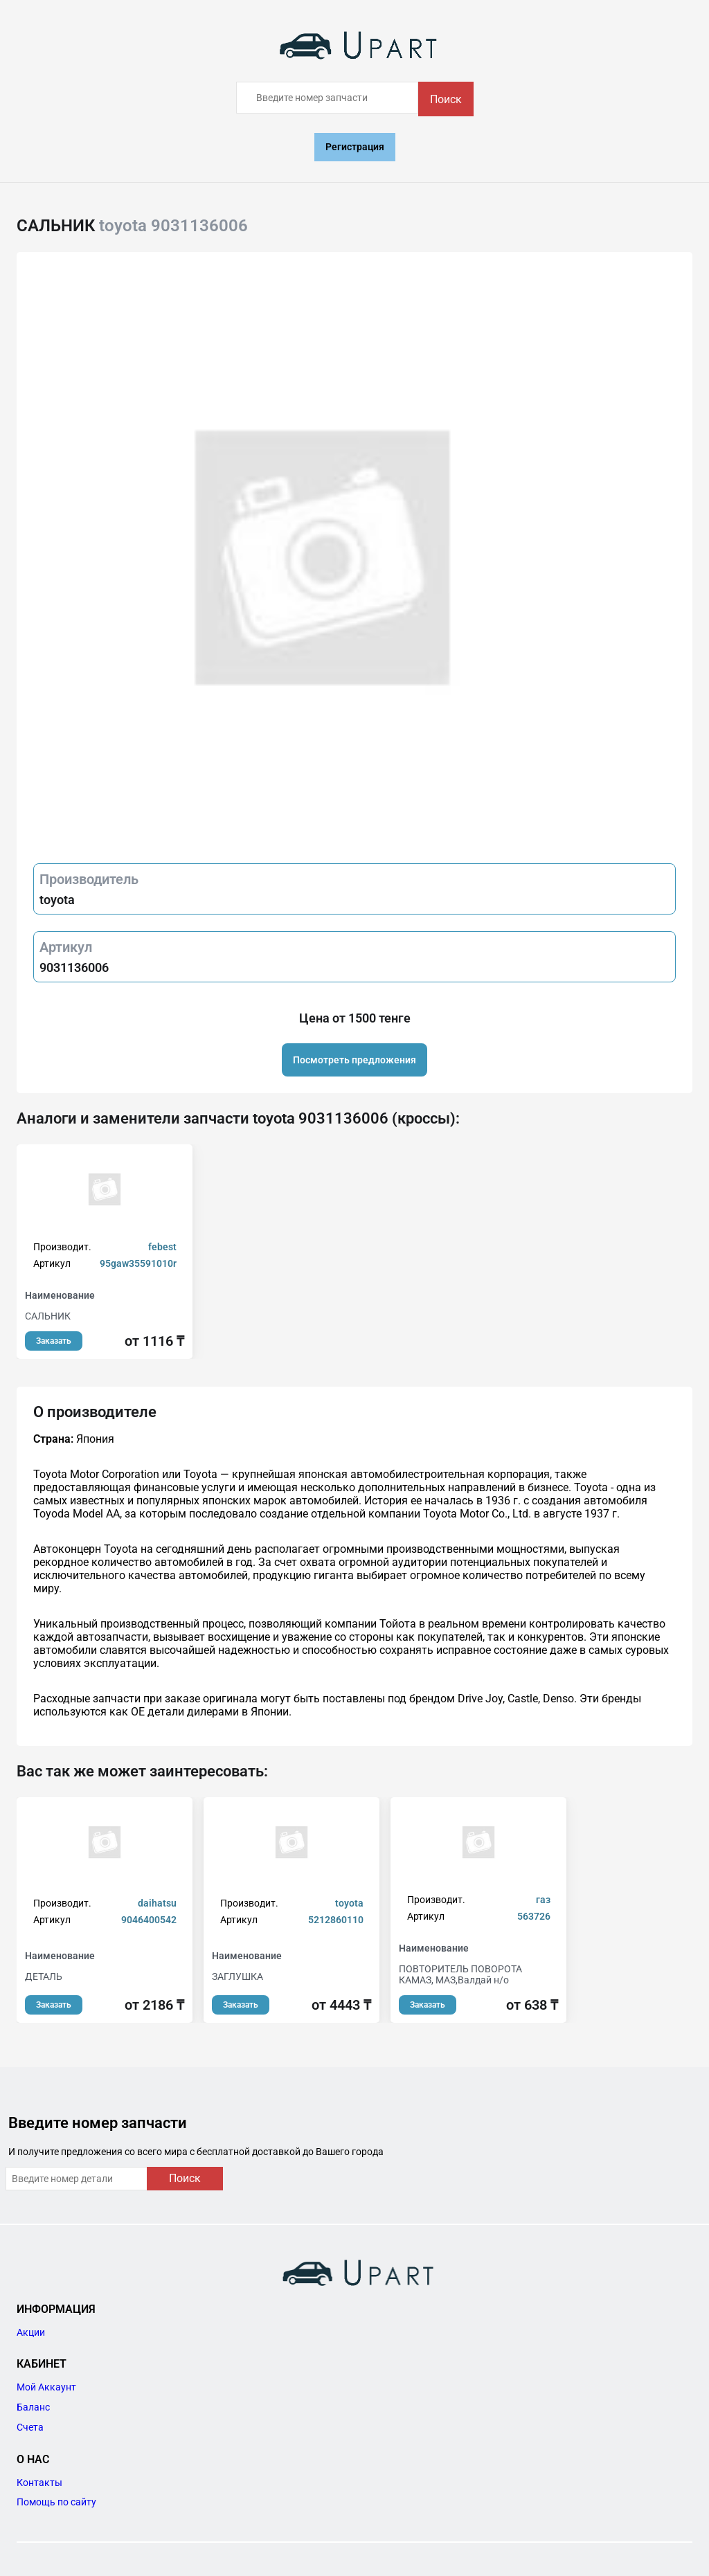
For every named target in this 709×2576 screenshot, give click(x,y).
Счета (30, 2427)
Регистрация (354, 146)
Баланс (33, 2407)
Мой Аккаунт (46, 2387)
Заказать (53, 1341)
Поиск (446, 99)
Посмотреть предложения (354, 1059)
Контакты (39, 2482)
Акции (31, 2332)
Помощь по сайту (56, 2501)
